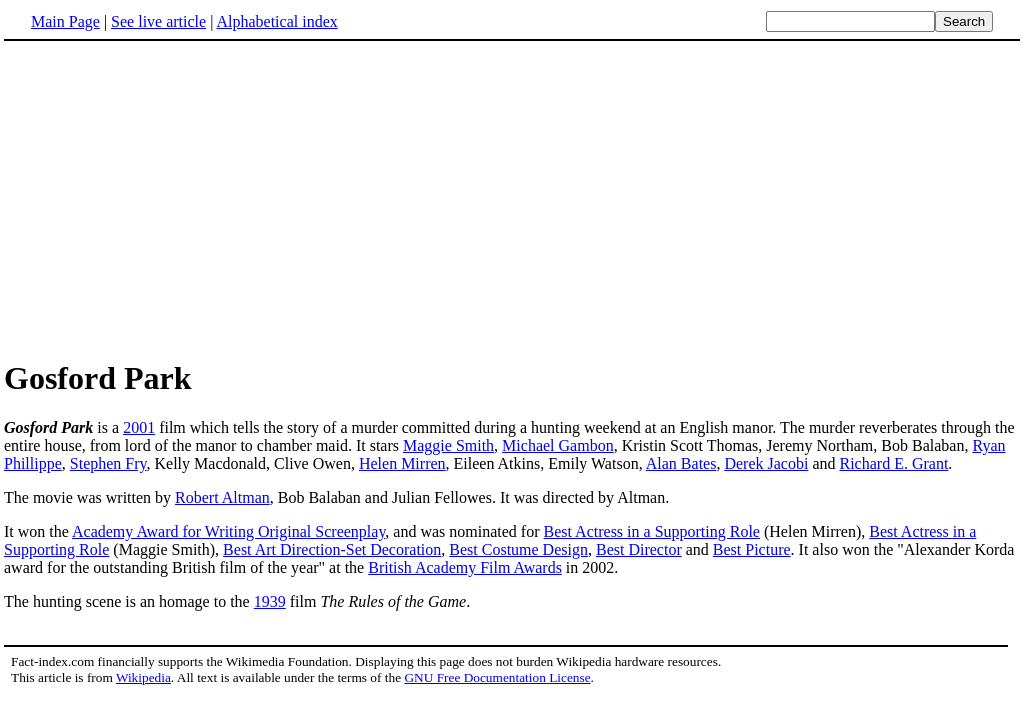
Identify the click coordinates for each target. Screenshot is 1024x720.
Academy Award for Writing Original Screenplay (228, 531)
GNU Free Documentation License (497, 677)
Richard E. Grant (893, 463)
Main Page (65, 21)
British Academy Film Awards (465, 567)
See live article (158, 21)
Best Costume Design (518, 549)
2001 (139, 427)
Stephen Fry (108, 463)
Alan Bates (681, 463)
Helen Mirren (402, 463)
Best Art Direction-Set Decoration (332, 549)
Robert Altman (222, 497)
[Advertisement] (172, 199)
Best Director (639, 549)
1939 (270, 601)
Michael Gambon (558, 445)
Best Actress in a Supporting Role (652, 531)
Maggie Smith (448, 445)
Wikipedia (143, 677)
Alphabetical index (276, 21)
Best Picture (752, 549)
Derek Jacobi (766, 463)
